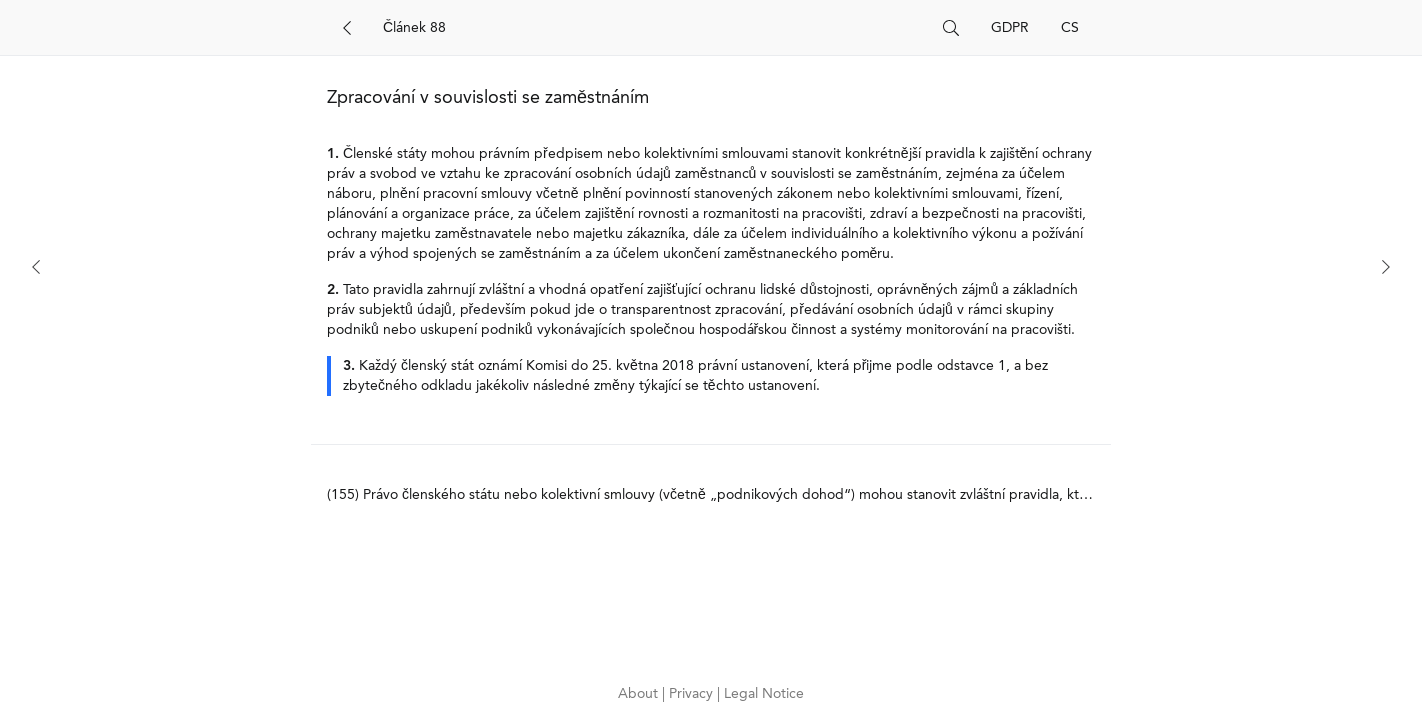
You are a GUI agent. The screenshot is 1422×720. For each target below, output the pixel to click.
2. (333, 290)
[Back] (347, 28)
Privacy (693, 694)
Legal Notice (764, 694)
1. (333, 154)
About (640, 694)
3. (349, 366)
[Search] (655, 28)
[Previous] (36, 267)
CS (1070, 28)
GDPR (1010, 28)
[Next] (1386, 267)
